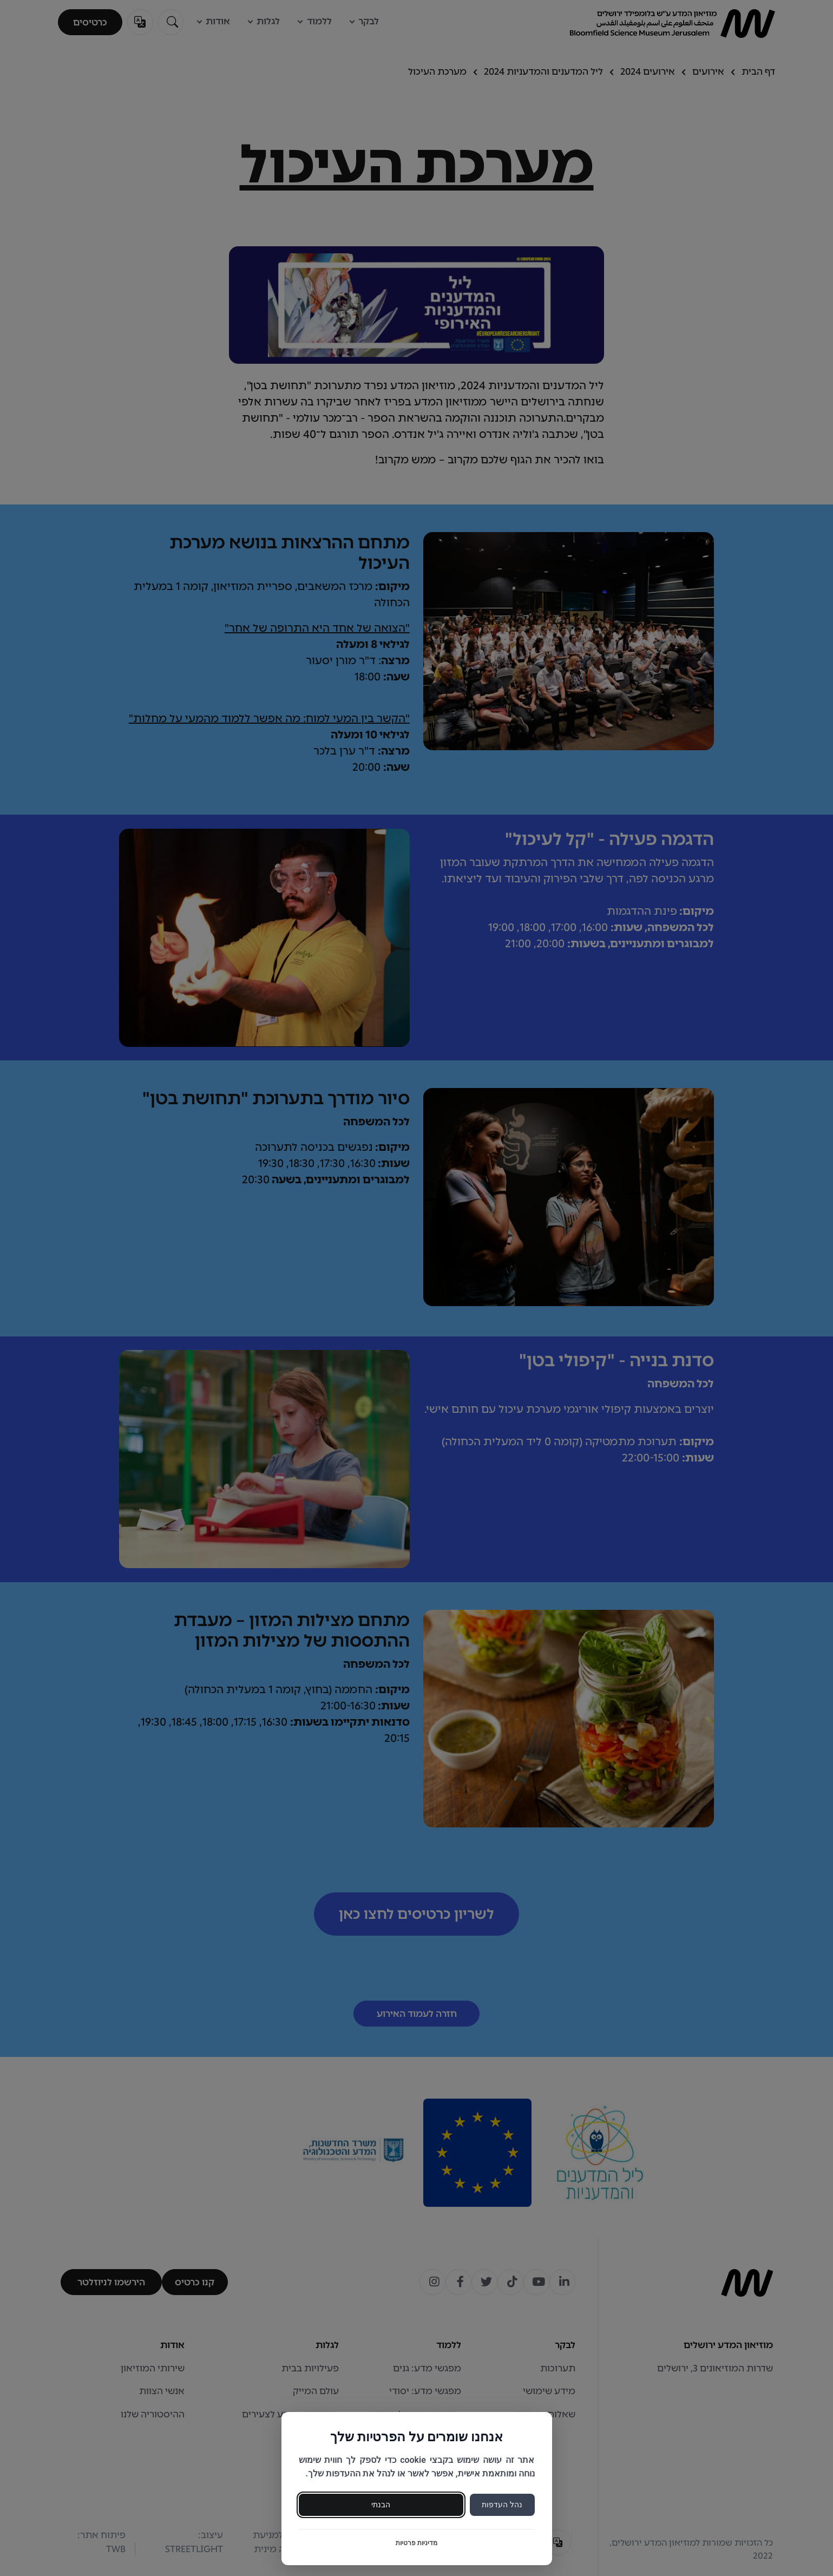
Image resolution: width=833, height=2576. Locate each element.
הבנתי (380, 2504)
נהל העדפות (502, 2504)
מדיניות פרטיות (416, 2543)
